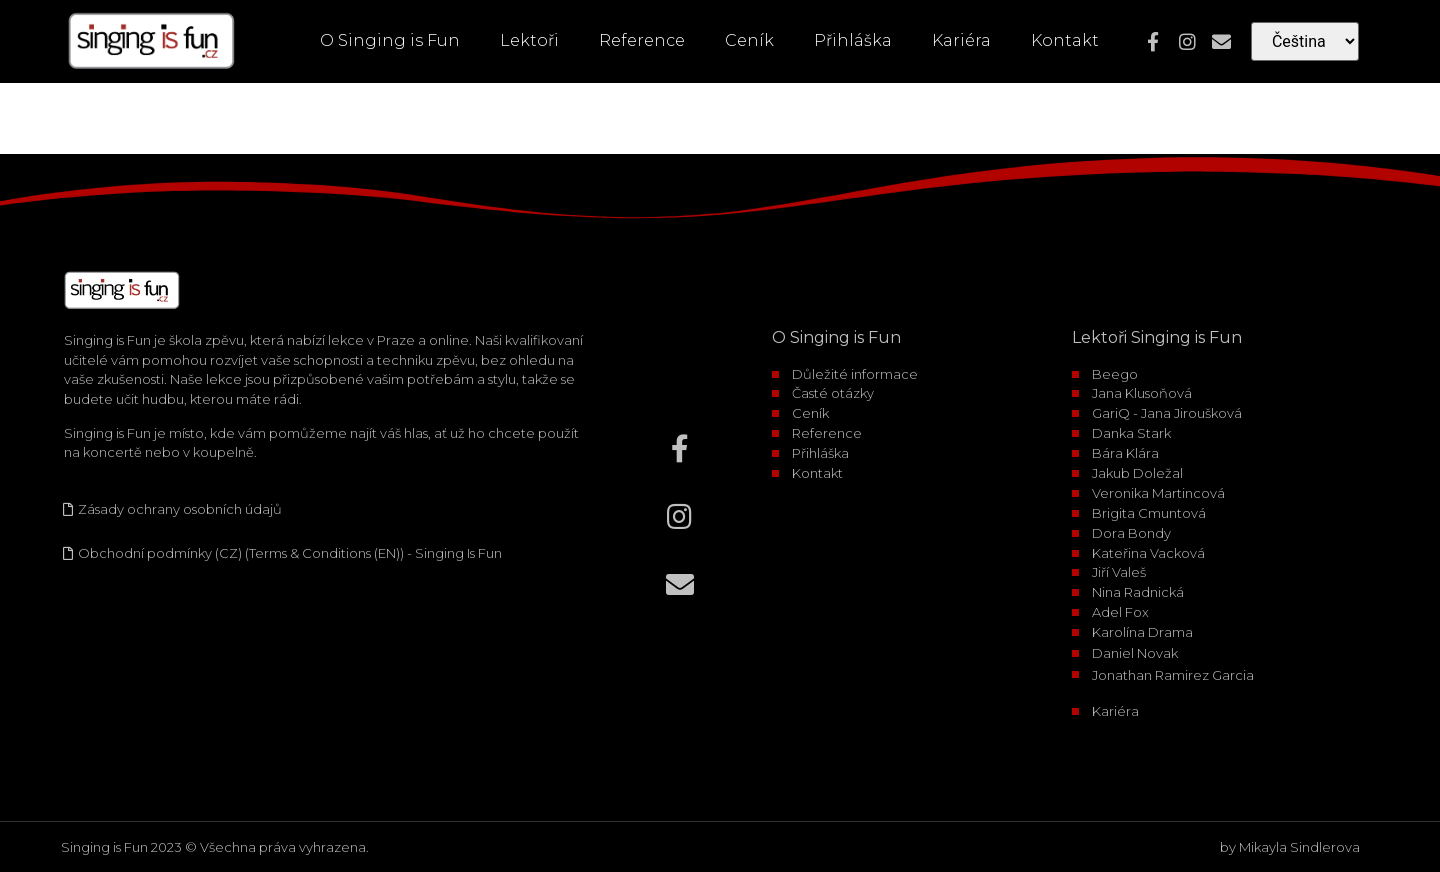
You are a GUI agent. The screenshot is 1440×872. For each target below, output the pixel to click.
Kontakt (1065, 40)
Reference (642, 40)
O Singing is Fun (390, 40)
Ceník (749, 40)
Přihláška (853, 40)
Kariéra (961, 40)
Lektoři (529, 40)
